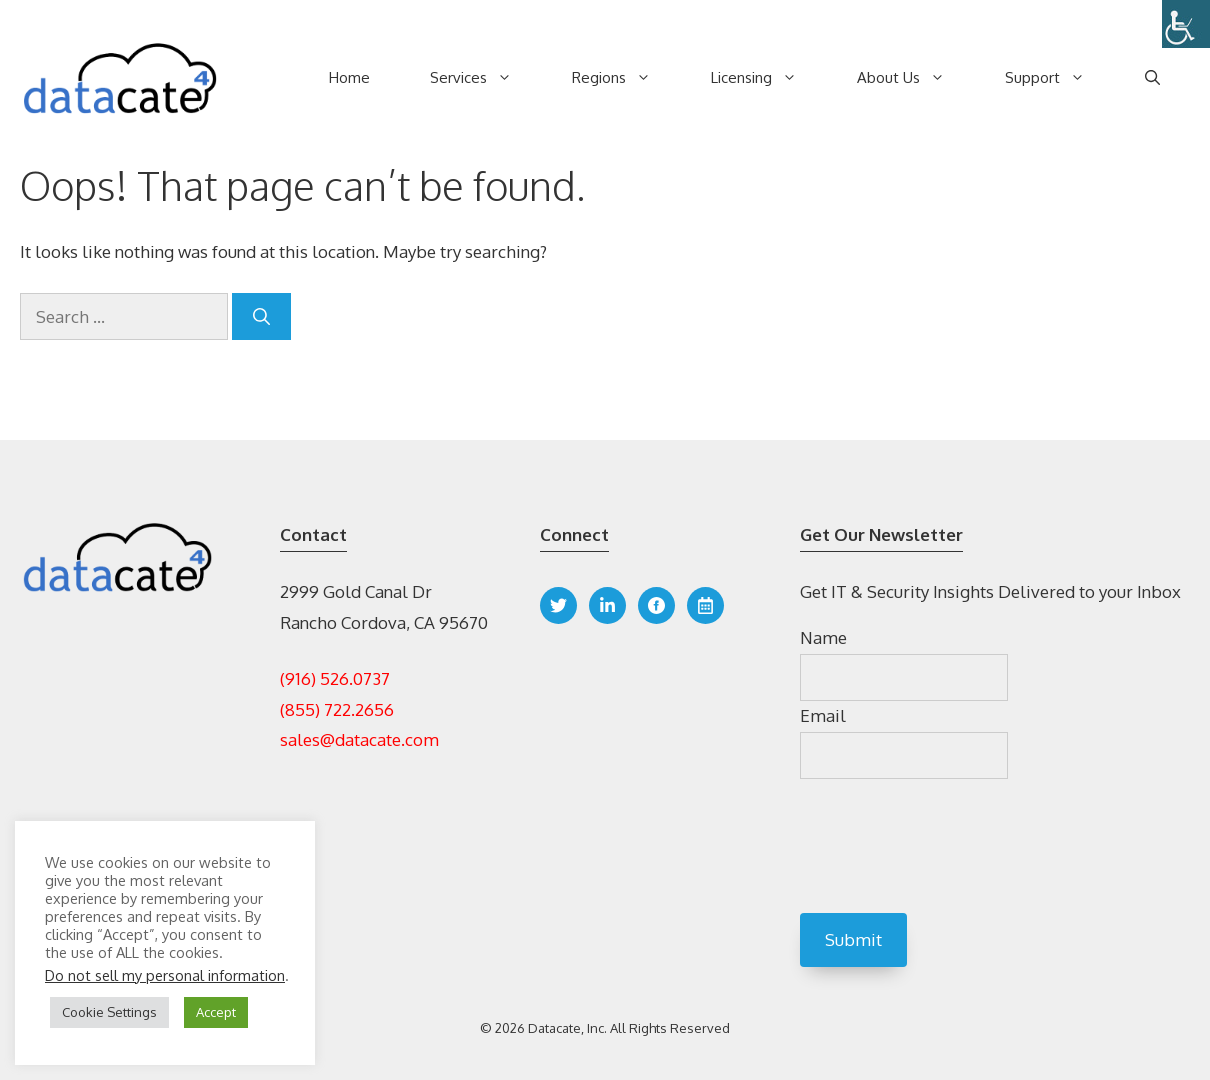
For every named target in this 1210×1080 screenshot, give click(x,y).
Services (486, 78)
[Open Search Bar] (1152, 78)
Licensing (769, 78)
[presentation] (952, 849)
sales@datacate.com (359, 739)
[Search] (261, 317)
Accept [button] (216, 1012)
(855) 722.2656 (337, 709)
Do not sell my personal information (165, 975)
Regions (626, 78)
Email (823, 715)
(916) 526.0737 (335, 678)
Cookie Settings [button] (109, 1012)
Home (349, 77)
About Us (916, 78)
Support (1060, 78)
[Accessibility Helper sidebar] (1186, 24)
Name (823, 637)
